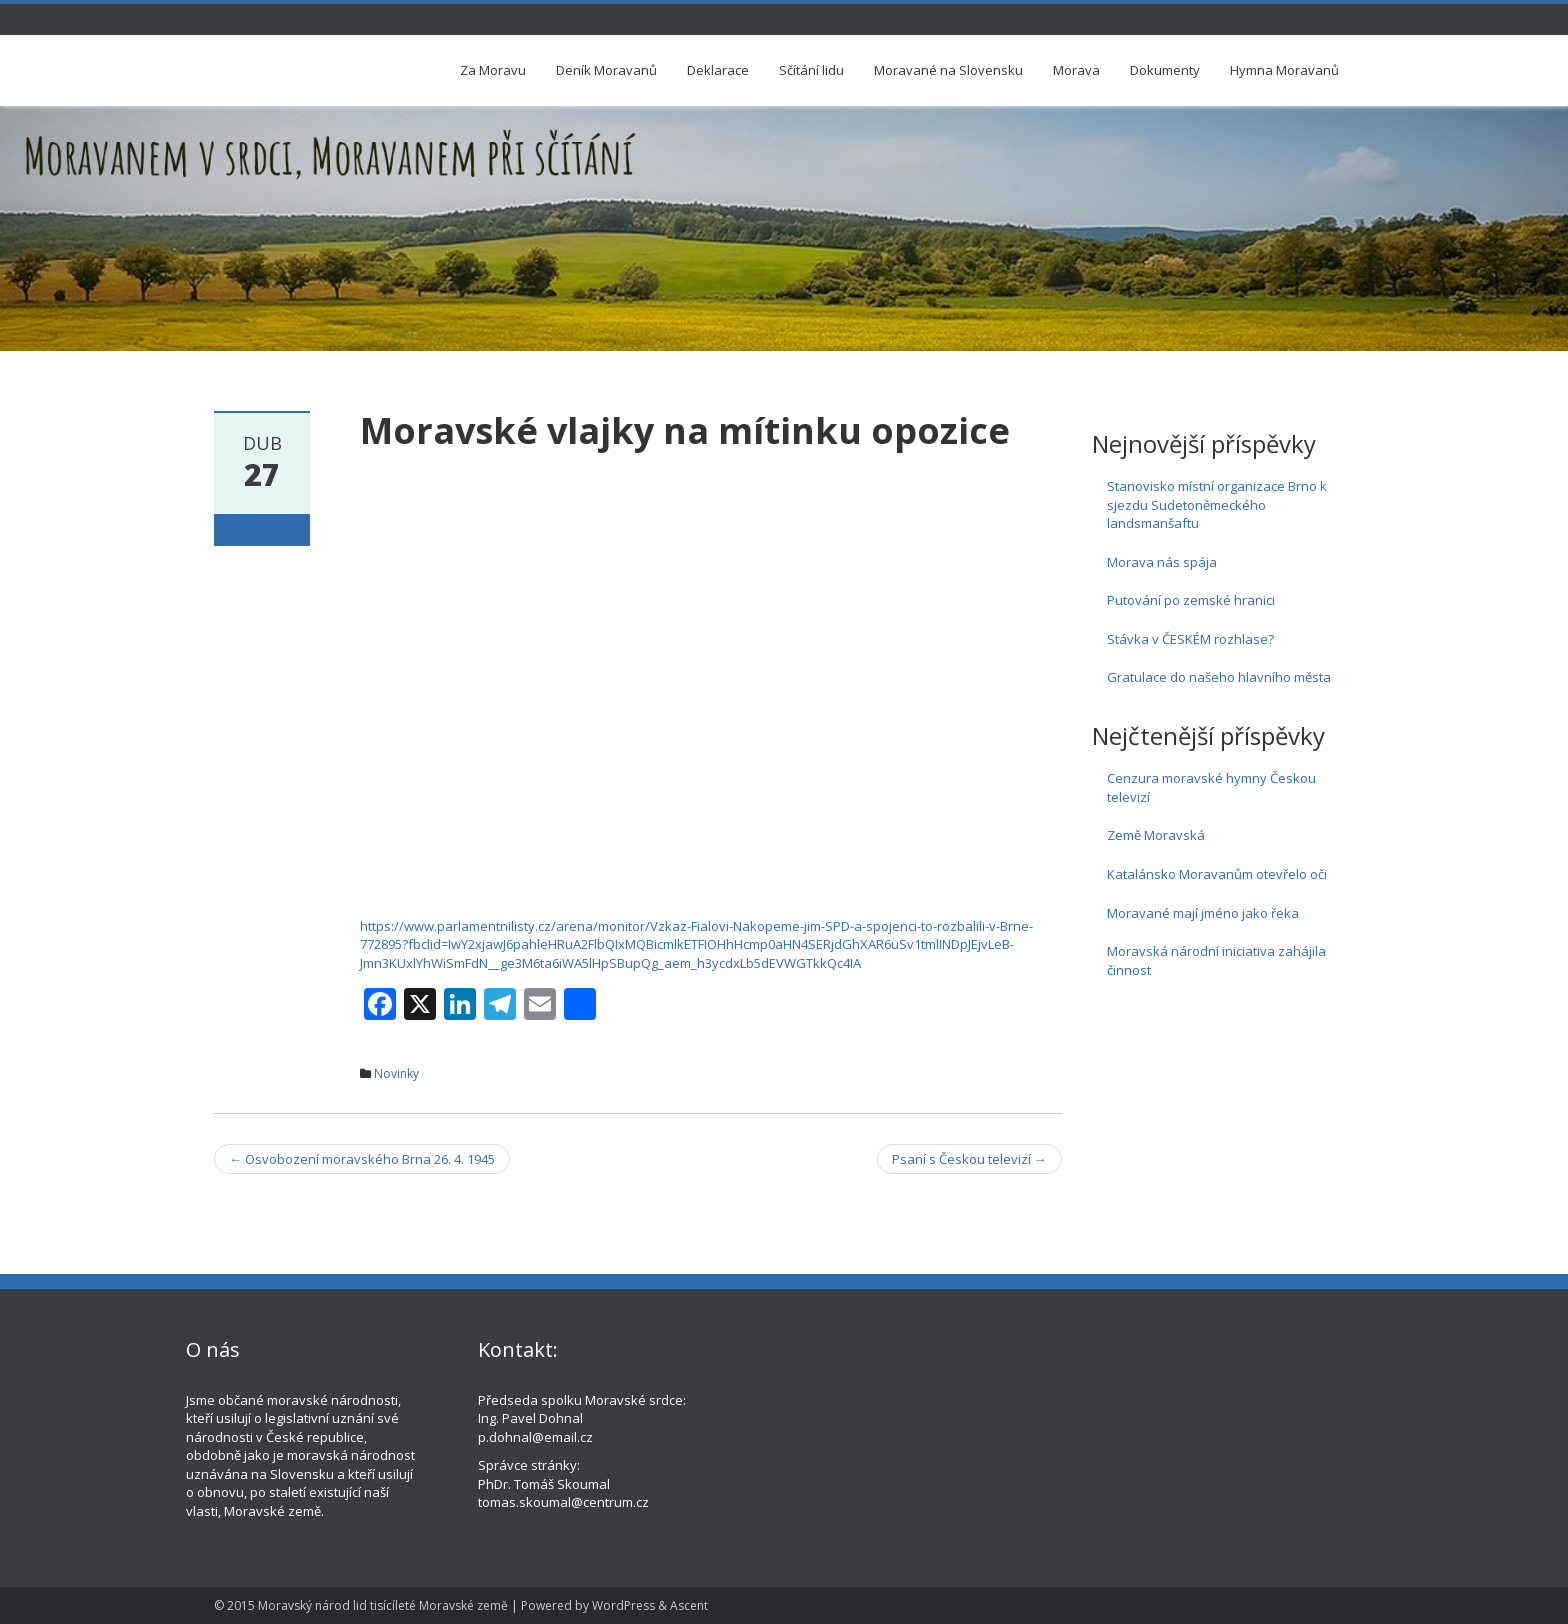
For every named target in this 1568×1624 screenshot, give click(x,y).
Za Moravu (493, 70)
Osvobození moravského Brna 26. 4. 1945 (362, 1159)
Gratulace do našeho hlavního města (1219, 677)
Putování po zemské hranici (1191, 600)
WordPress (623, 1605)
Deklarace (718, 70)
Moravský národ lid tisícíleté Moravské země (383, 1605)
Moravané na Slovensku (948, 70)
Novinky (396, 1073)
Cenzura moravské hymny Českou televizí (1211, 787)
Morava (1076, 70)
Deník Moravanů (606, 70)
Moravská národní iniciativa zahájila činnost (1216, 960)
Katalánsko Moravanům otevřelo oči (1217, 874)
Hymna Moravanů (1284, 70)
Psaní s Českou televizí (969, 1159)
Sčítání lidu (811, 70)
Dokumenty (1165, 70)
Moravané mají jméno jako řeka (1203, 913)
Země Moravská (1156, 835)
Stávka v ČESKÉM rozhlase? (1190, 639)
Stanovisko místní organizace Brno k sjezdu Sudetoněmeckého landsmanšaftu (1217, 504)
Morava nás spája (1162, 562)
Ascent (689, 1605)
